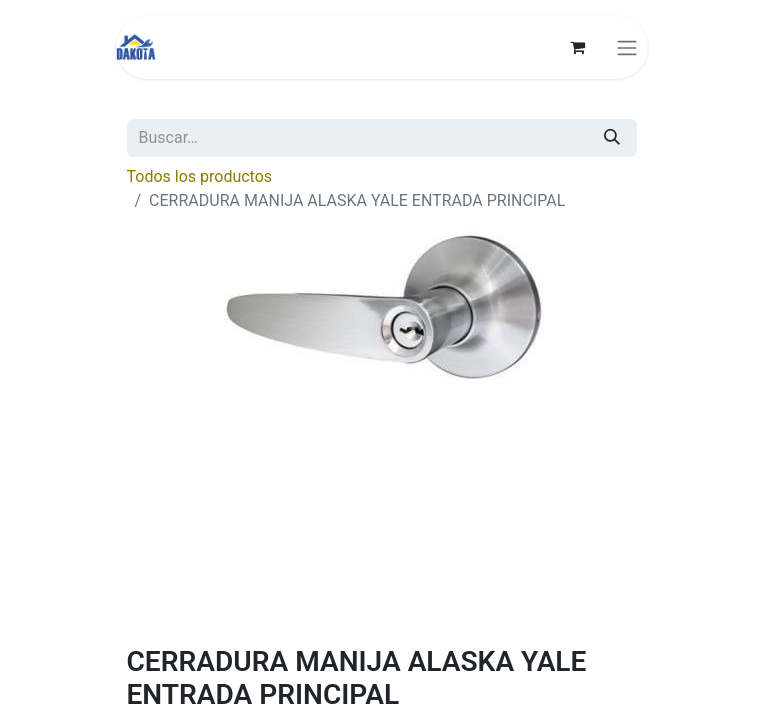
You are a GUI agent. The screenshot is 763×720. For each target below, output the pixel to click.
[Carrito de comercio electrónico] (578, 47)
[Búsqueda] (612, 138)
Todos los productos (200, 176)
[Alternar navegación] (627, 47)
